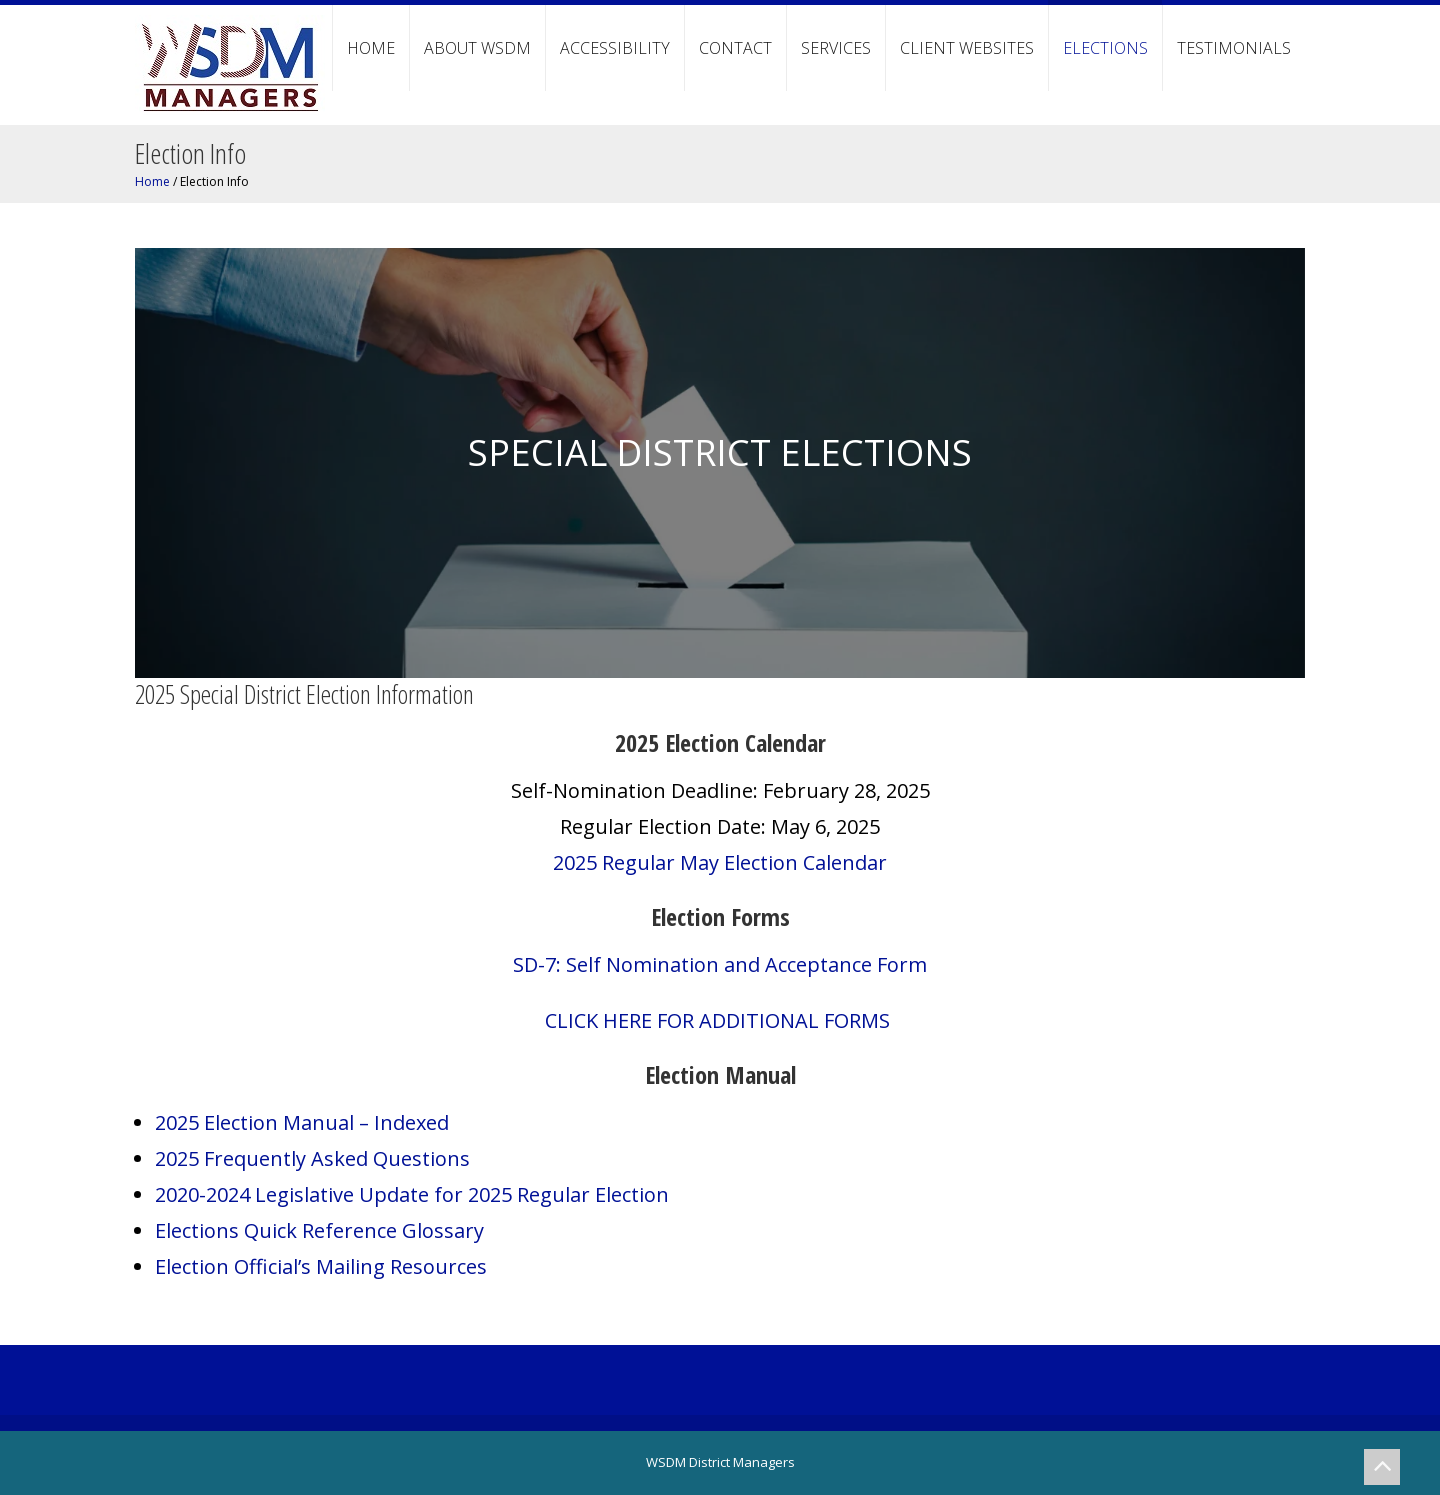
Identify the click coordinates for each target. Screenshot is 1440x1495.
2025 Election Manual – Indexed (302, 1122)
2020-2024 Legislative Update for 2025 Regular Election (412, 1194)
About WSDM (477, 48)
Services (836, 48)
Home (371, 48)
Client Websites (967, 48)
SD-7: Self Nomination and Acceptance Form (720, 964)
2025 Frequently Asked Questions (312, 1158)
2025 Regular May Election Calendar (720, 862)
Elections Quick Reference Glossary (319, 1230)
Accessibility (615, 48)
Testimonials (1234, 48)
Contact (735, 48)
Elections (1105, 48)
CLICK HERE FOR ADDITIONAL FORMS (720, 1020)
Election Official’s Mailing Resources (321, 1266)
